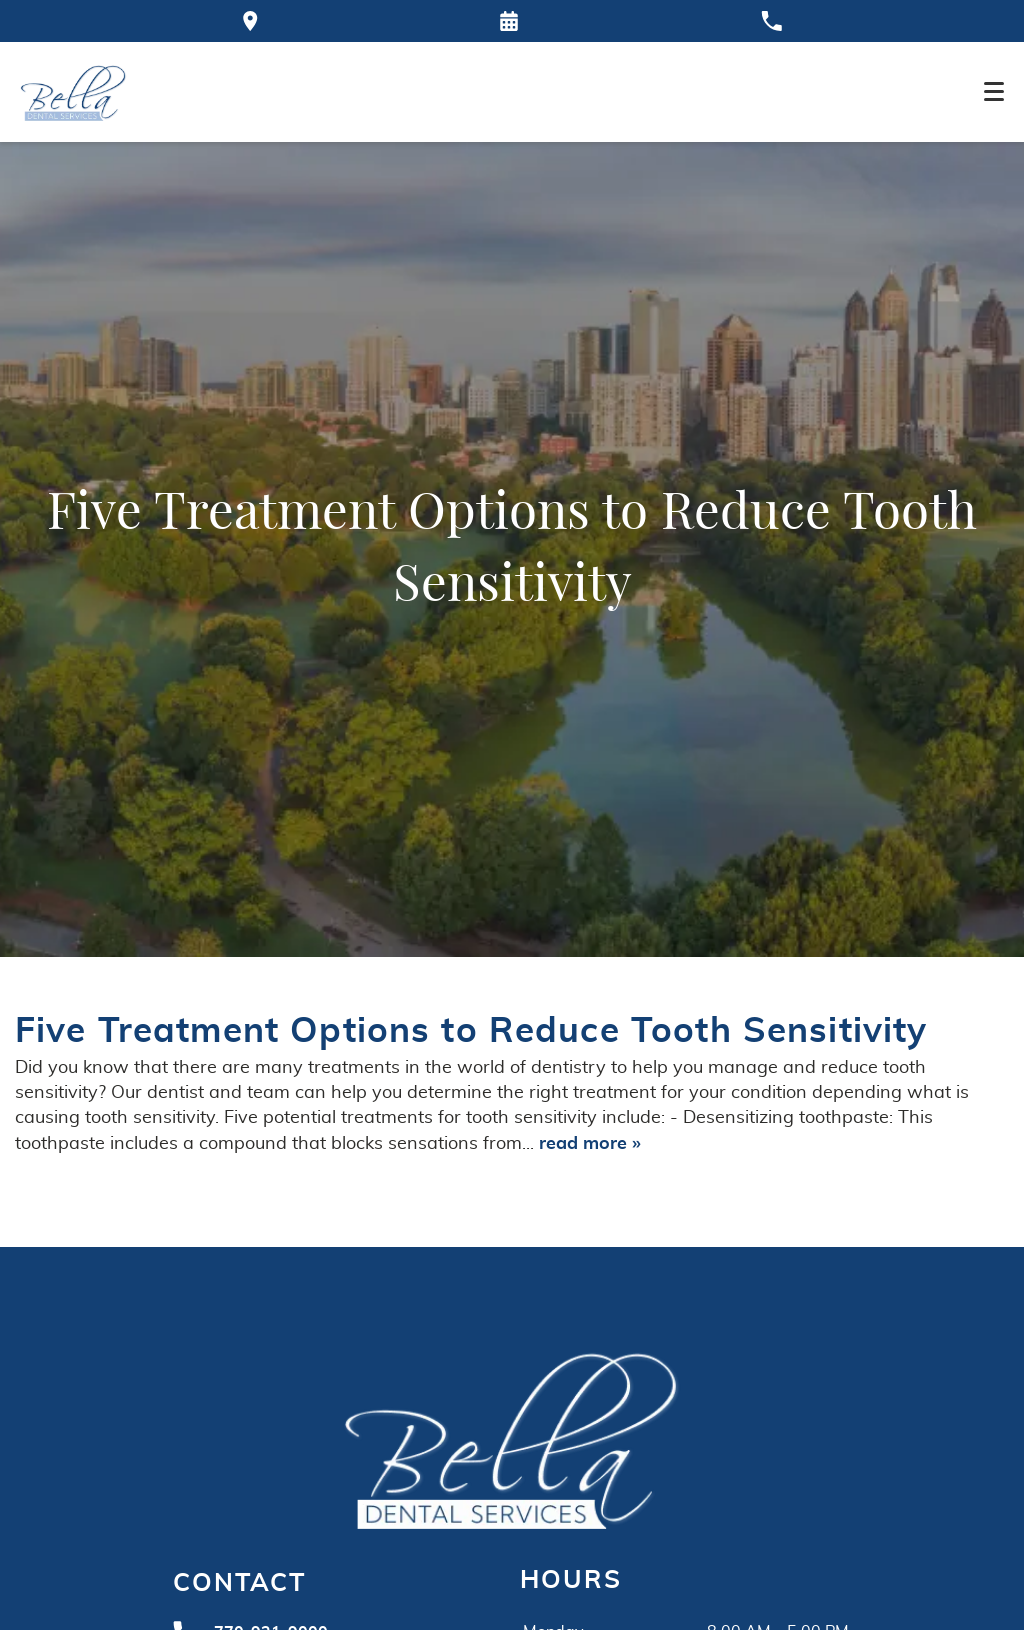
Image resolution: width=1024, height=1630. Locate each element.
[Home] (73, 92)
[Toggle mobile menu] (994, 91)
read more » (590, 1144)
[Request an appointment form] (509, 21)
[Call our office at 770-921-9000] (771, 21)
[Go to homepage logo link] (512, 1437)
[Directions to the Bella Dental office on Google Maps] (250, 21)
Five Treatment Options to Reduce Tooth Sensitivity (471, 1031)
